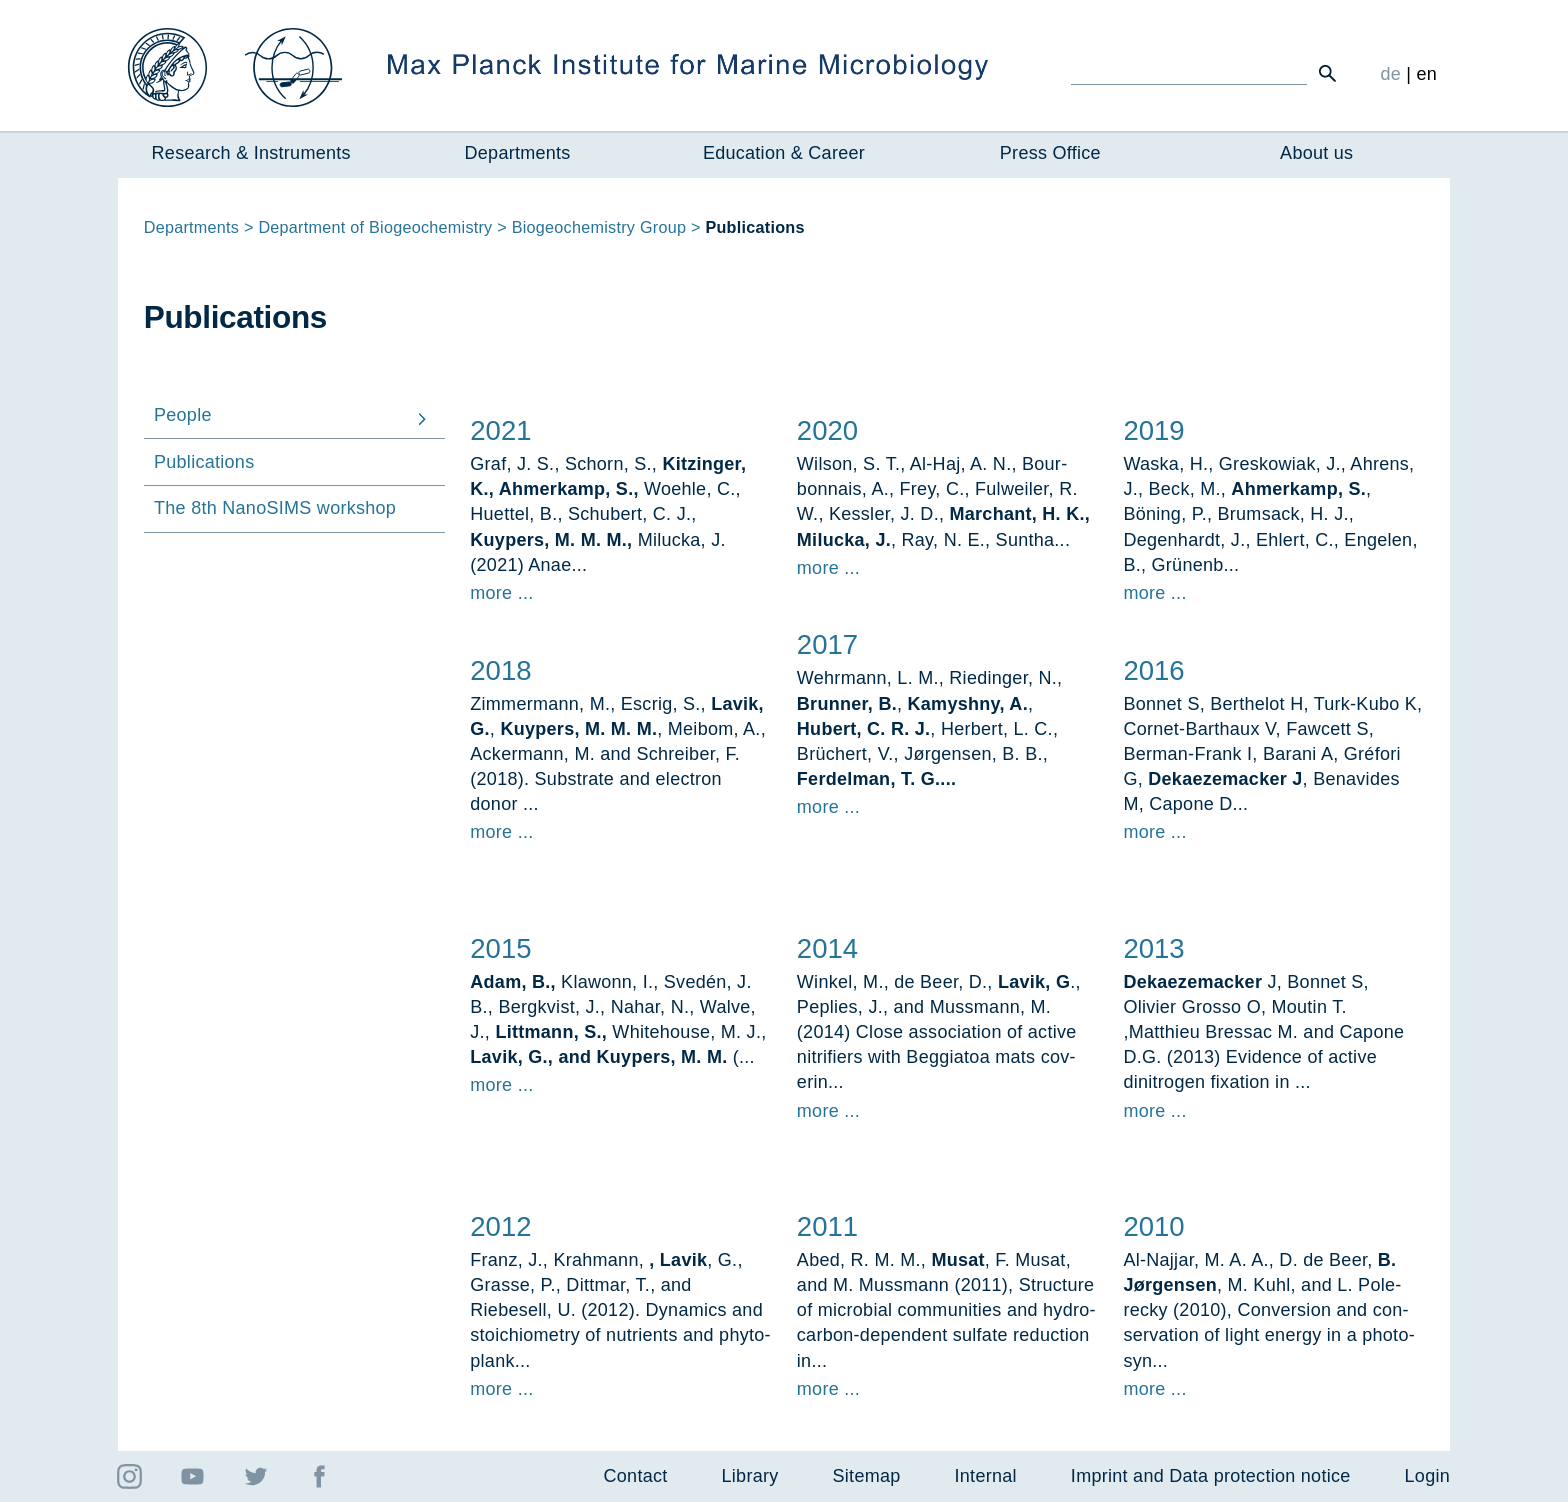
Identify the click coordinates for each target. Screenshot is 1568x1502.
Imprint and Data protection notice (1211, 1476)
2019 (1153, 430)
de (1390, 74)
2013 (1153, 948)
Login (1427, 1476)
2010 (1153, 1226)
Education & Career (784, 153)
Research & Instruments (251, 153)
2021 (500, 430)
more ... (501, 593)
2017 (827, 645)
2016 (1153, 670)
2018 (500, 670)
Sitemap (867, 1476)
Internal (986, 1476)
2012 (500, 1226)
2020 (827, 430)
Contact (636, 1476)
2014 (827, 948)
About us (1316, 153)
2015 (500, 948)
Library (750, 1476)
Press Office (1050, 153)
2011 (827, 1226)
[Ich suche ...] (1189, 73)
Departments (518, 153)
